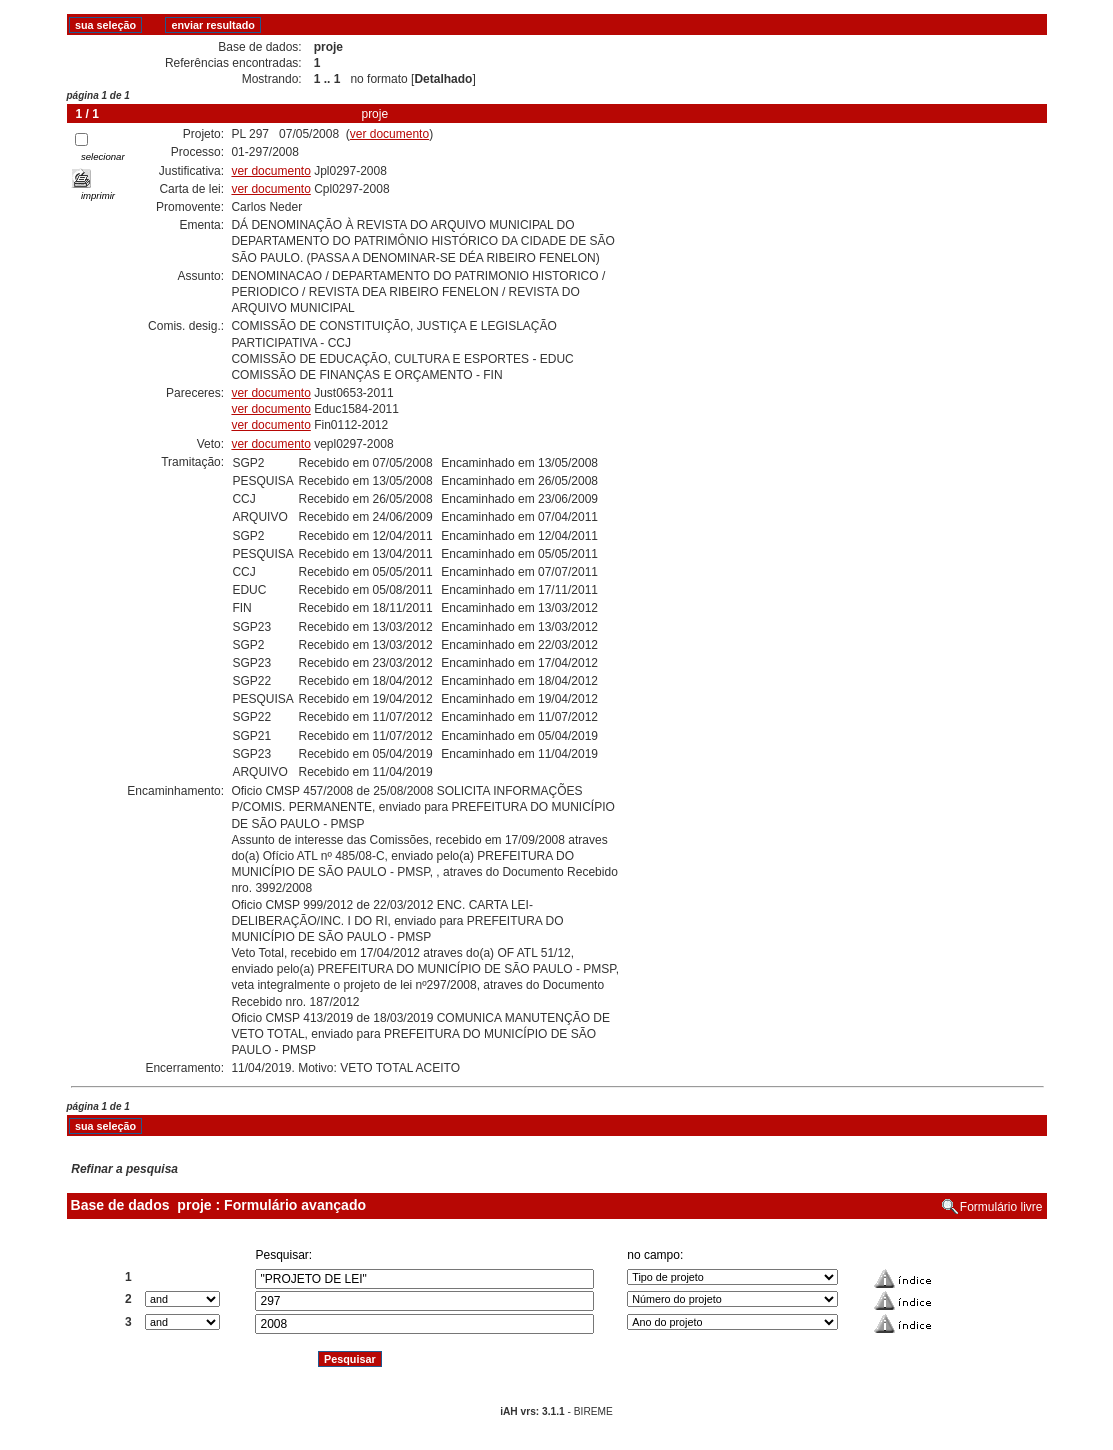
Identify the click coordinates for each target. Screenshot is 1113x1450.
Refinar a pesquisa (124, 1169)
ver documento (389, 134)
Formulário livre (1001, 1207)
